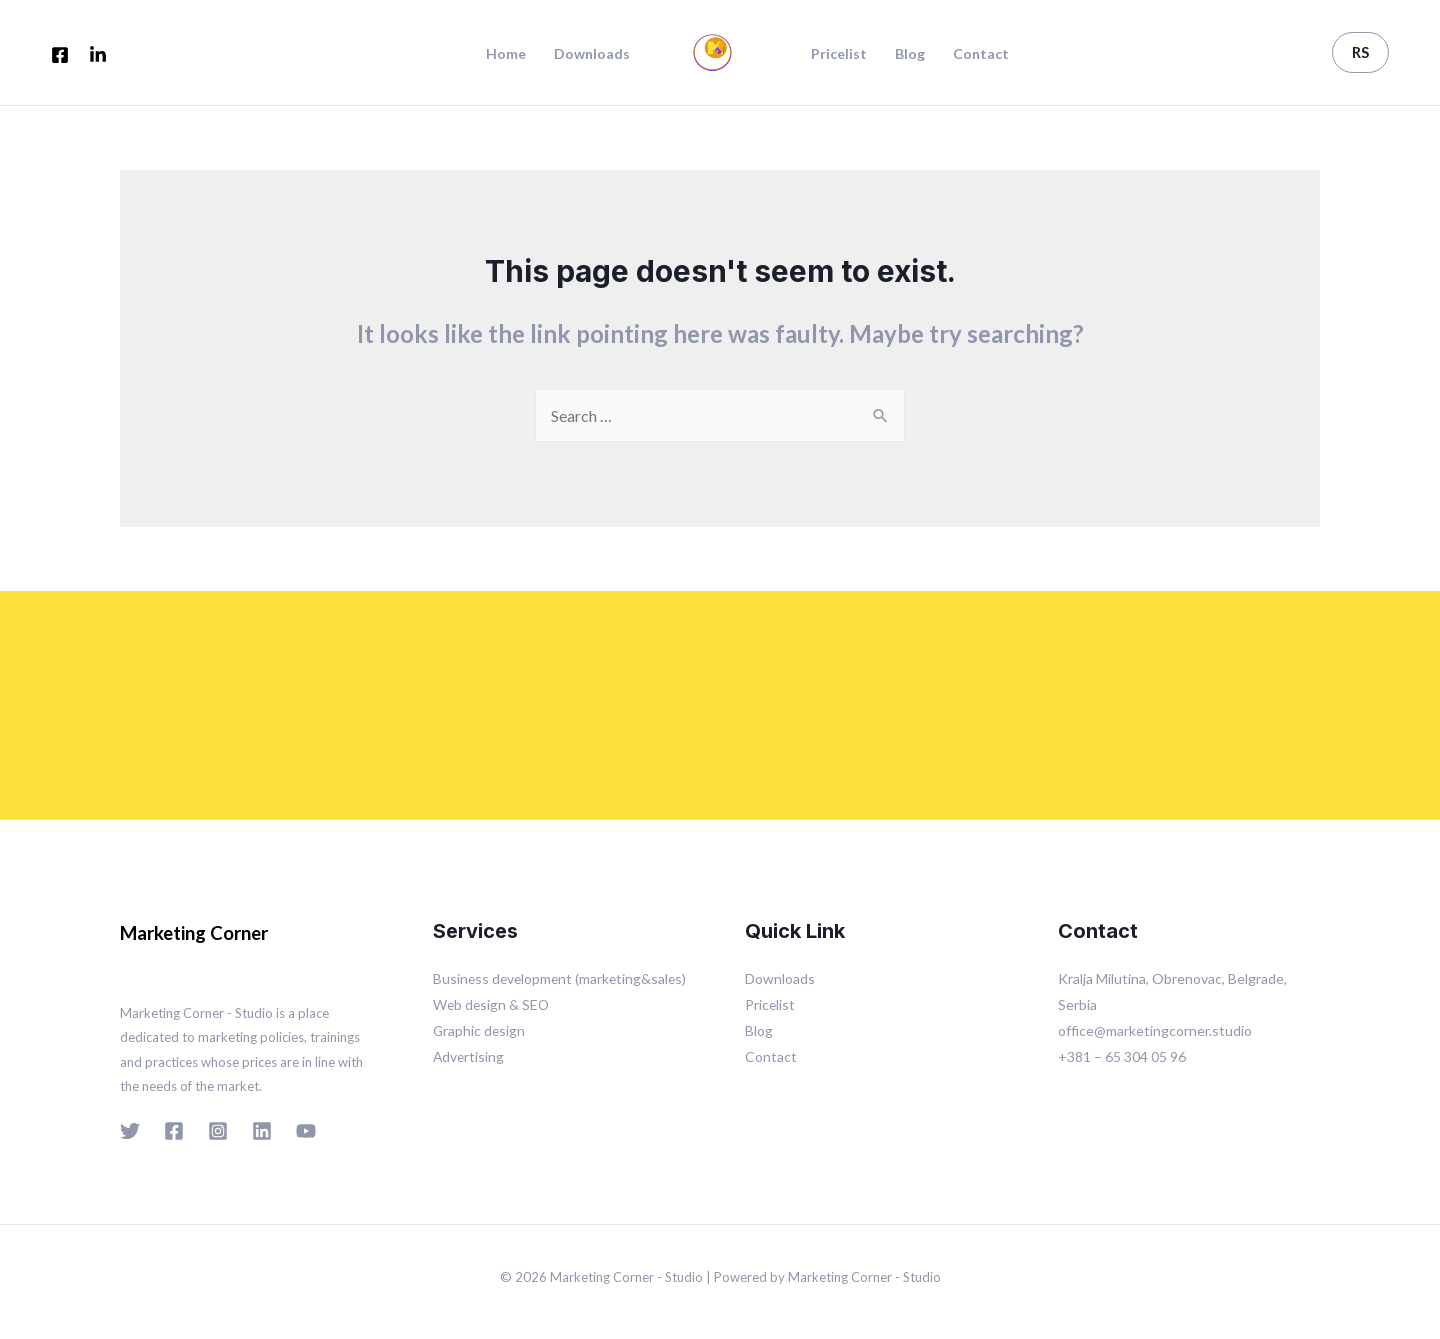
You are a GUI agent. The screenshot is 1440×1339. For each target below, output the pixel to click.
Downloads (592, 54)
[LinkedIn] (98, 55)
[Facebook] (60, 55)
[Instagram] (218, 1131)
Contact (981, 54)
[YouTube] (306, 1131)
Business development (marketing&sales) (562, 978)
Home (506, 54)
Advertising (469, 1056)
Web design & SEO (492, 1004)
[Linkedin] (262, 1131)
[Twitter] (130, 1131)
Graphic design (480, 1030)
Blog (910, 54)
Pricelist (839, 54)
